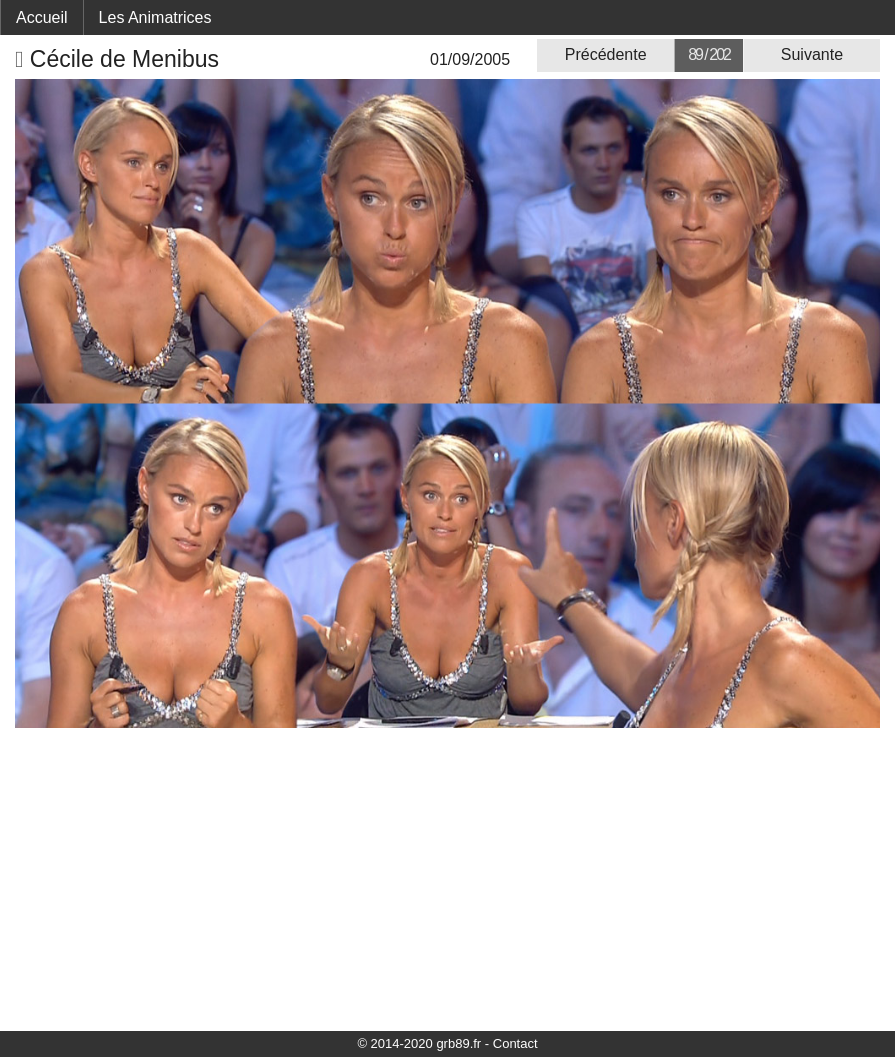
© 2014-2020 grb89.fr (419, 1043)
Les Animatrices (155, 17)
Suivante (812, 54)
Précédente (606, 54)
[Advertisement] (447, 878)
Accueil (42, 17)
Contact (515, 1043)
